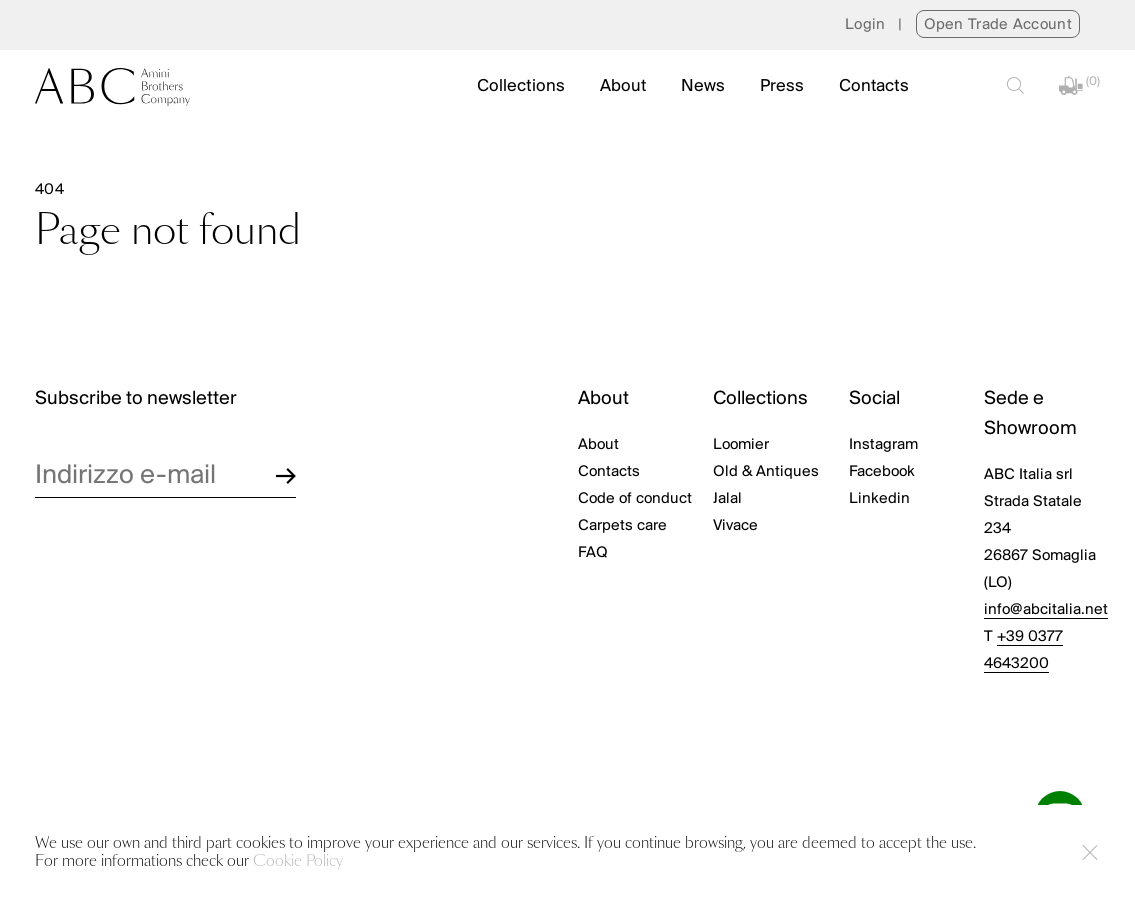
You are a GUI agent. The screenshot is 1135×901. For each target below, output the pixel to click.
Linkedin (879, 499)
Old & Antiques (766, 472)
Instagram (883, 445)
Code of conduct (635, 499)
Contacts (874, 86)
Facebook (882, 472)
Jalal (727, 499)
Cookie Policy (298, 861)
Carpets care (622, 526)
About (623, 86)
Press (782, 86)
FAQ (593, 553)
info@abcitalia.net (1046, 610)
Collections (521, 86)
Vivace (735, 526)
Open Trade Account (998, 25)
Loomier (741, 445)
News (703, 86)
